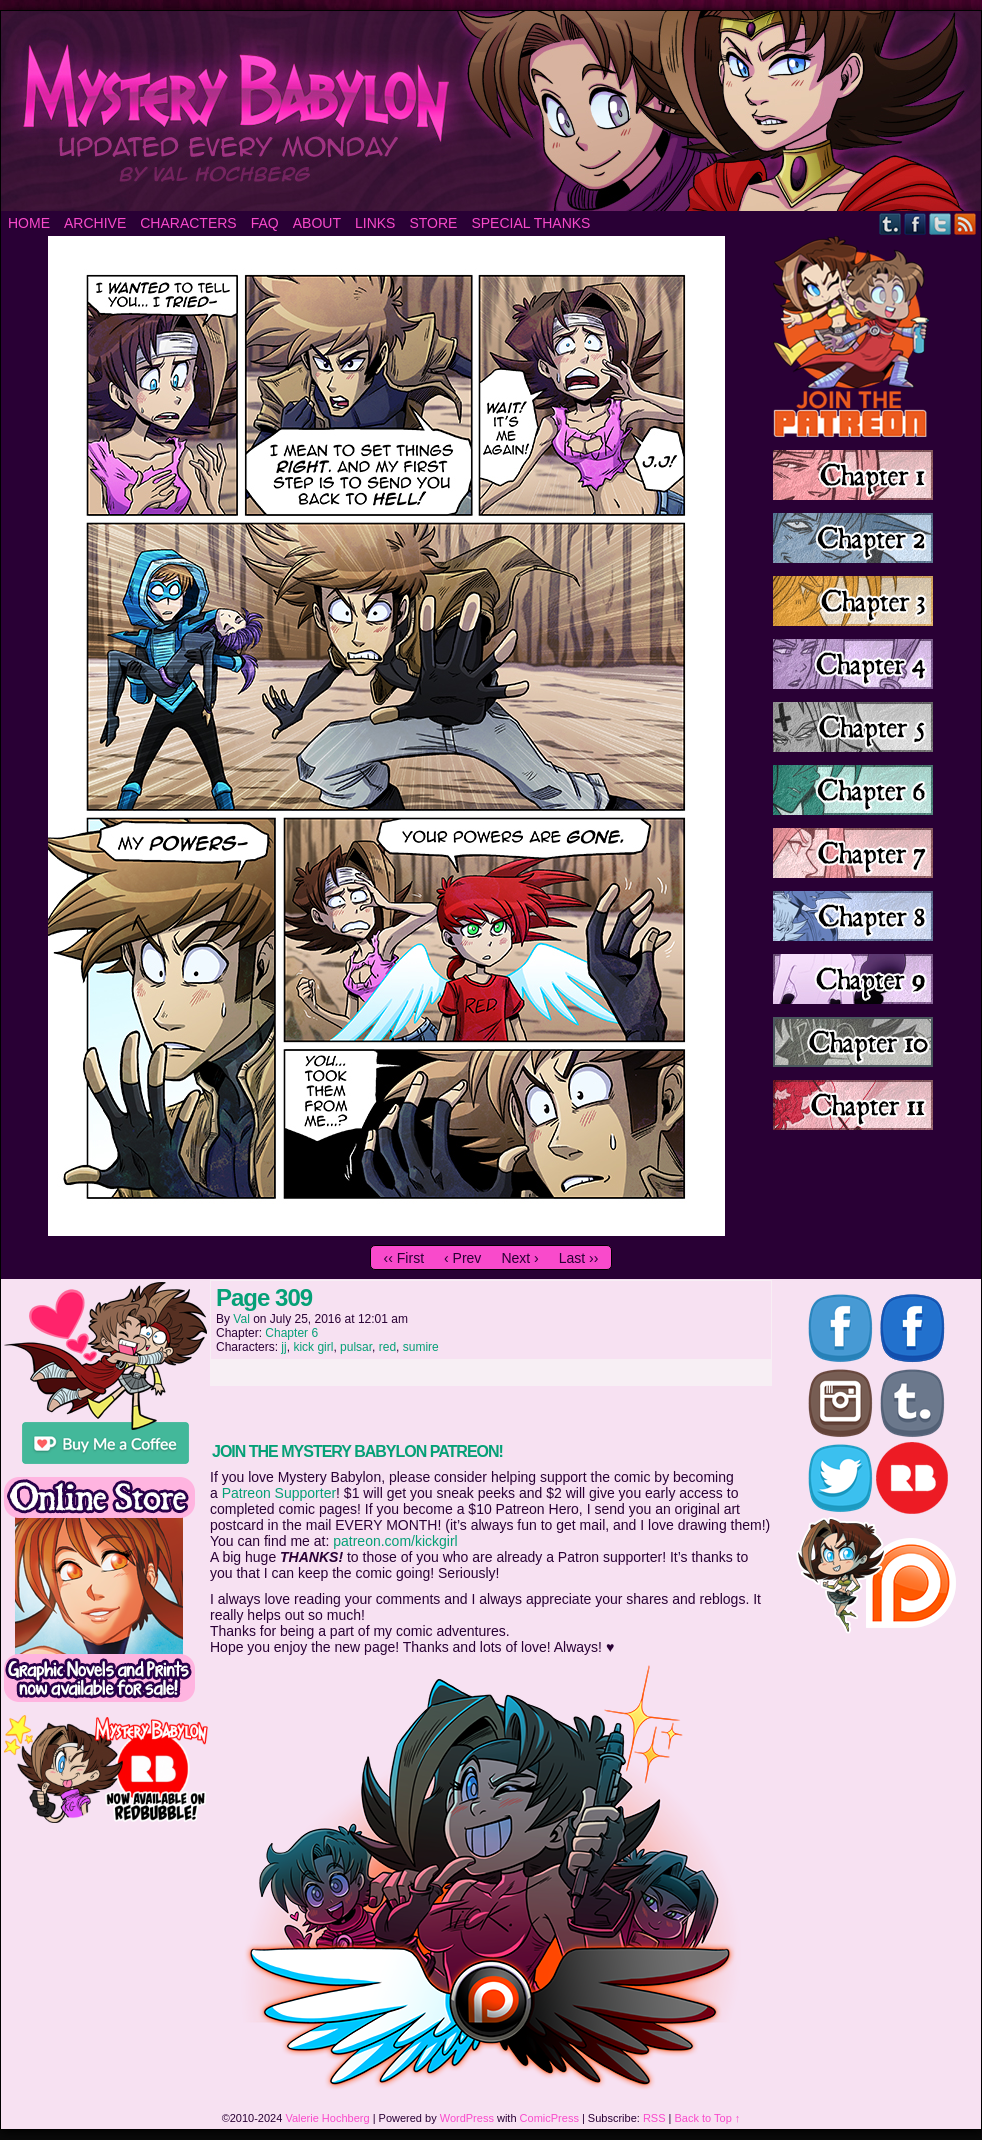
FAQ (265, 223)
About (317, 223)
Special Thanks (530, 223)
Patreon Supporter (279, 1493)
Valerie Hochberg (327, 2118)
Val (241, 1319)
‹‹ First (404, 1258)
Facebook (915, 223)
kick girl (313, 1347)
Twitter (940, 223)
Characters (188, 223)
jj (283, 1347)
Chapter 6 (291, 1333)
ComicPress (549, 2118)
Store (433, 223)
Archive (95, 223)
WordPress (467, 2118)
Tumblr (890, 223)
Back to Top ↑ (708, 2118)
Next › (519, 1258)
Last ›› (579, 1258)
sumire (421, 1347)
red (387, 1347)
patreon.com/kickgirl (395, 1541)
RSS (965, 223)
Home (29, 223)
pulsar (356, 1347)
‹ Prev (462, 1258)
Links (375, 223)
